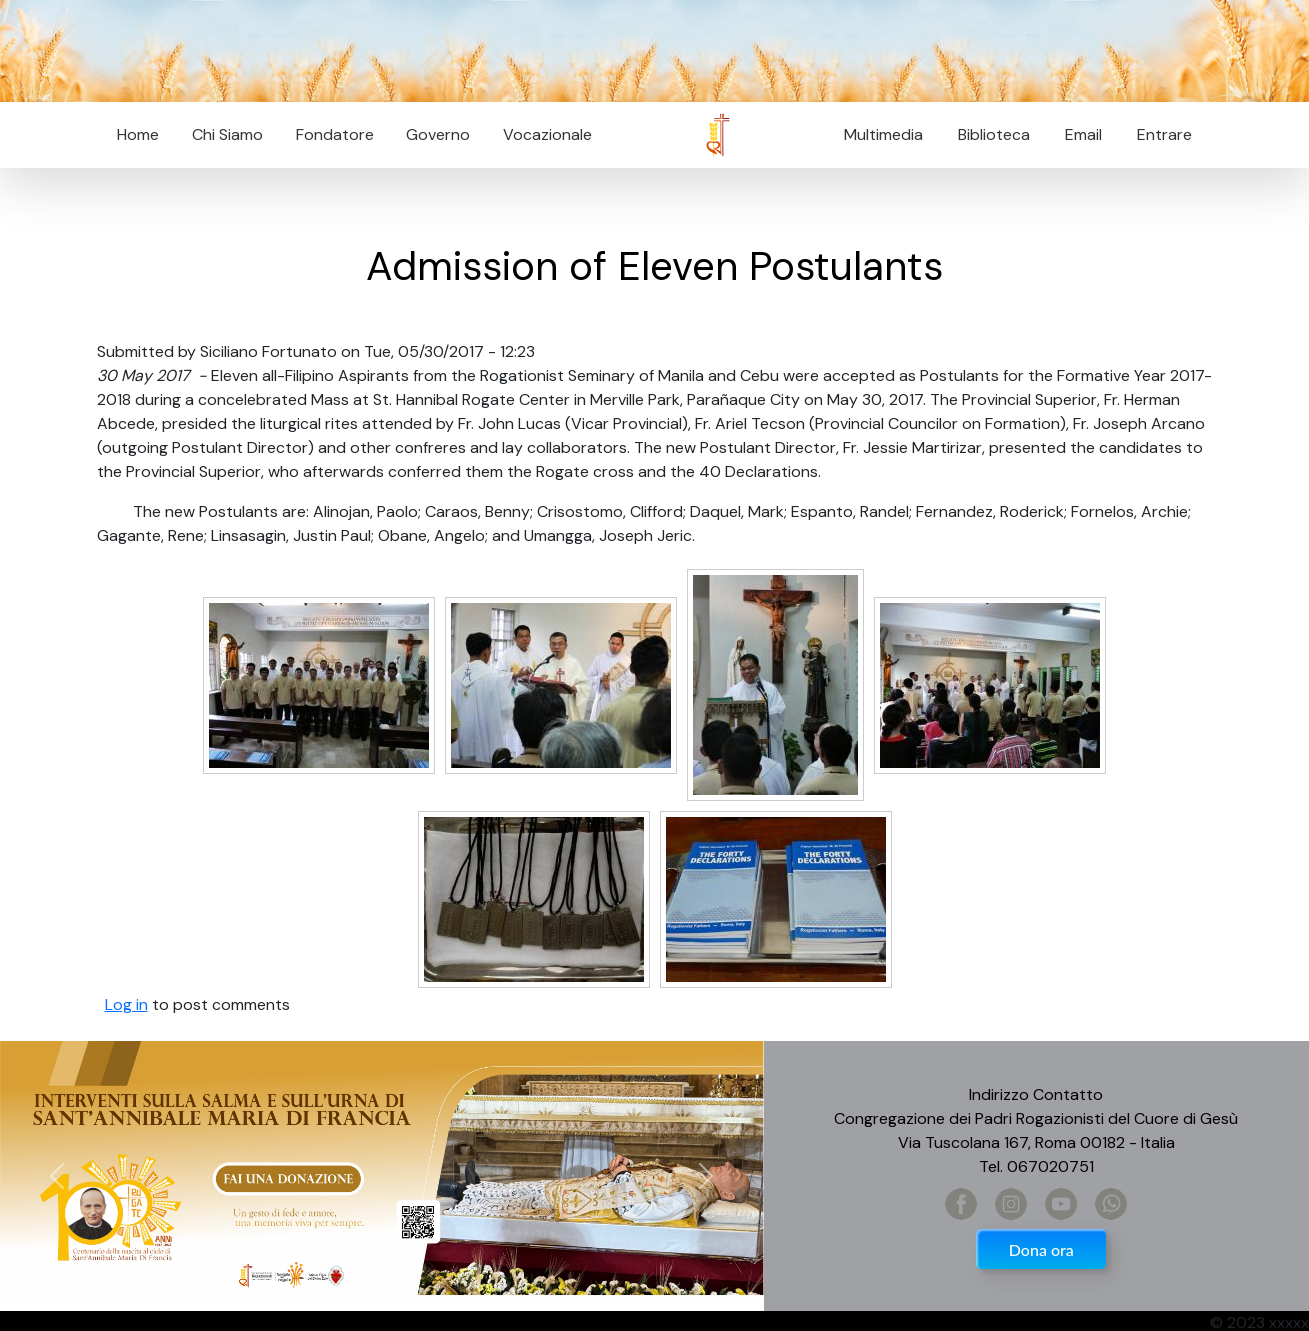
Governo (438, 134)
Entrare (1164, 134)
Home (138, 134)
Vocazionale (547, 134)
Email (1077, 134)
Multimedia (883, 134)
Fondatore (335, 134)
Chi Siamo (227, 134)
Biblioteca (994, 134)
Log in (126, 1004)
